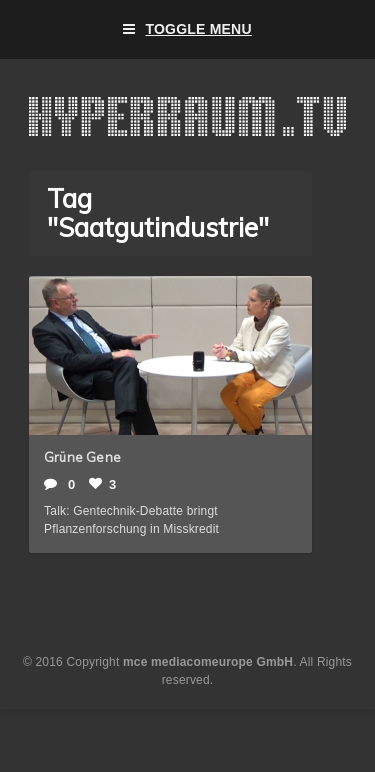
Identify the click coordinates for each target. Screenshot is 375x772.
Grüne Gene (82, 457)
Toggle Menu (187, 29)
